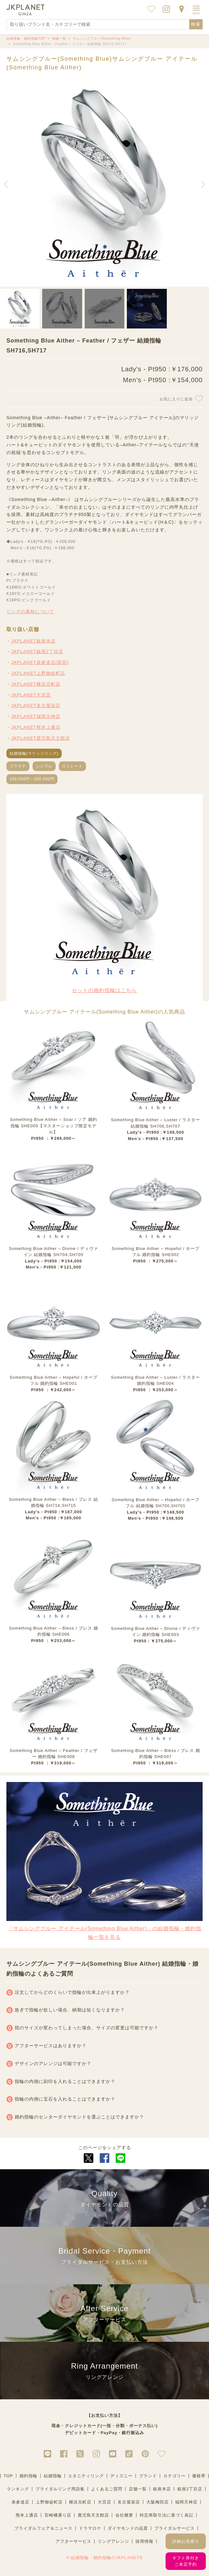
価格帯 (198, 2475)
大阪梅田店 (157, 2502)
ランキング (18, 2489)
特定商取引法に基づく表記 (166, 2515)
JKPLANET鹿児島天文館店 (40, 738)
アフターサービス (73, 2541)
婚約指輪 (28, 2475)
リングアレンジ (113, 2541)
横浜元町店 (80, 2502)
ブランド (148, 2475)
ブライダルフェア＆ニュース (43, 2528)
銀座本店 (162, 2489)
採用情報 (144, 2541)
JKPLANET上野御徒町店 (38, 673)
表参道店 (20, 2502)
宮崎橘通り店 (57, 2515)
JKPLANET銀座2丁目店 (37, 651)
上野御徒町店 (49, 2502)
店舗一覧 (138, 2489)
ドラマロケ (90, 2528)
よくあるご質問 (106, 2489)
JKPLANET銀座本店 (33, 641)
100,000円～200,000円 (32, 779)
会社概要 (124, 2515)
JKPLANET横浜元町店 (35, 684)
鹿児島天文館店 (93, 2515)
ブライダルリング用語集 (60, 2489)
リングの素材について (30, 611)
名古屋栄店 (129, 2502)
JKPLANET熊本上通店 (35, 727)
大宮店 (104, 2502)
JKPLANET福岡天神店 (35, 716)
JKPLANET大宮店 (31, 695)
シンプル (44, 766)
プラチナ (18, 766)
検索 (196, 24)
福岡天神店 (186, 2502)
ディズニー (121, 2475)
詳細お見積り (185, 2541)
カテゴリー (174, 2475)
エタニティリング (86, 2475)
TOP (8, 2475)
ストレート (72, 766)
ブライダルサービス (174, 2528)
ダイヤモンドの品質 (128, 2528)
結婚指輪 (53, 2475)
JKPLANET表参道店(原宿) (40, 662)
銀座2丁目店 (189, 2489)
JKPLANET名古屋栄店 (35, 705)
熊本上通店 (27, 2515)
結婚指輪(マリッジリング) (34, 753)
